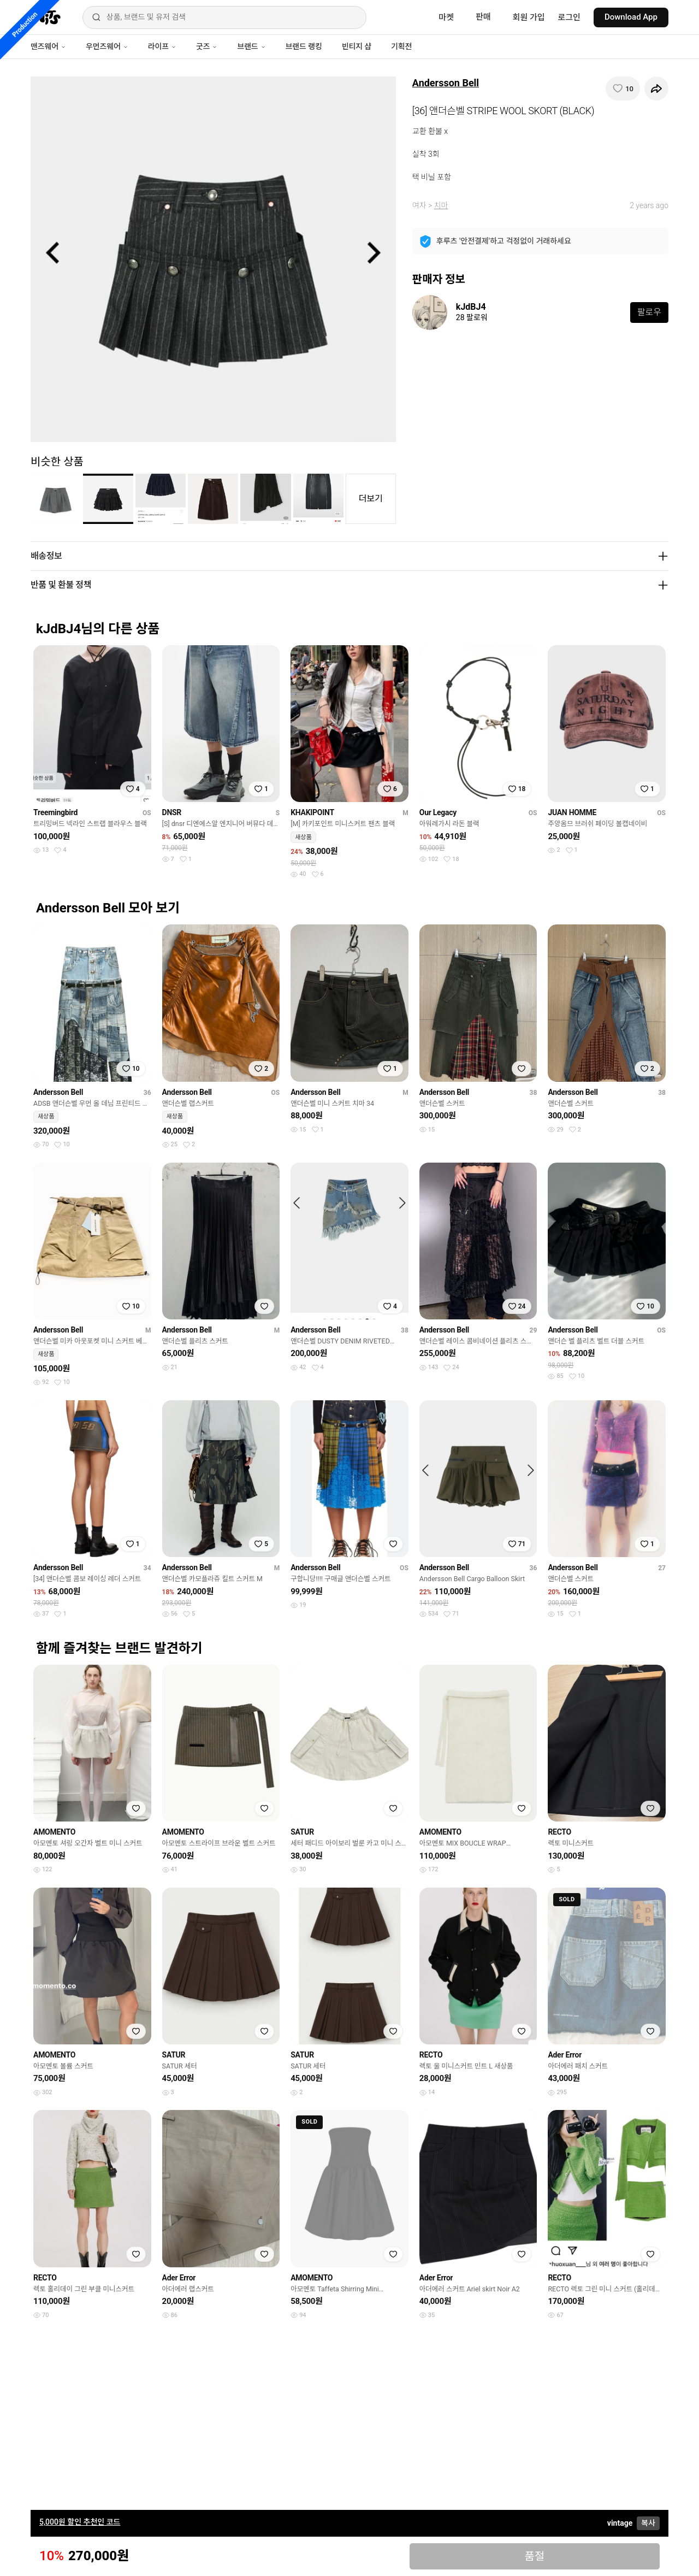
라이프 (162, 46)
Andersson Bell (445, 83)
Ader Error (565, 2054)
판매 (483, 17)
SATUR (302, 1832)
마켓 (446, 17)
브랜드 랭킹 (304, 46)
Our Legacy (438, 812)
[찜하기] (623, 88)
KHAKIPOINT (312, 812)
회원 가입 (529, 17)
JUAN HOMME (572, 812)
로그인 (569, 17)
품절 (534, 2556)
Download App (631, 17)
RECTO (559, 1832)
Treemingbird (55, 812)
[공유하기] (656, 88)
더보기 (371, 498)
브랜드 (251, 46)
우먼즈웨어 (107, 46)
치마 (441, 205)
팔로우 (649, 312)
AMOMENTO (54, 1832)
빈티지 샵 (356, 46)
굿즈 (206, 46)
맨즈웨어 (48, 46)
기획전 (401, 46)
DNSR (171, 812)
